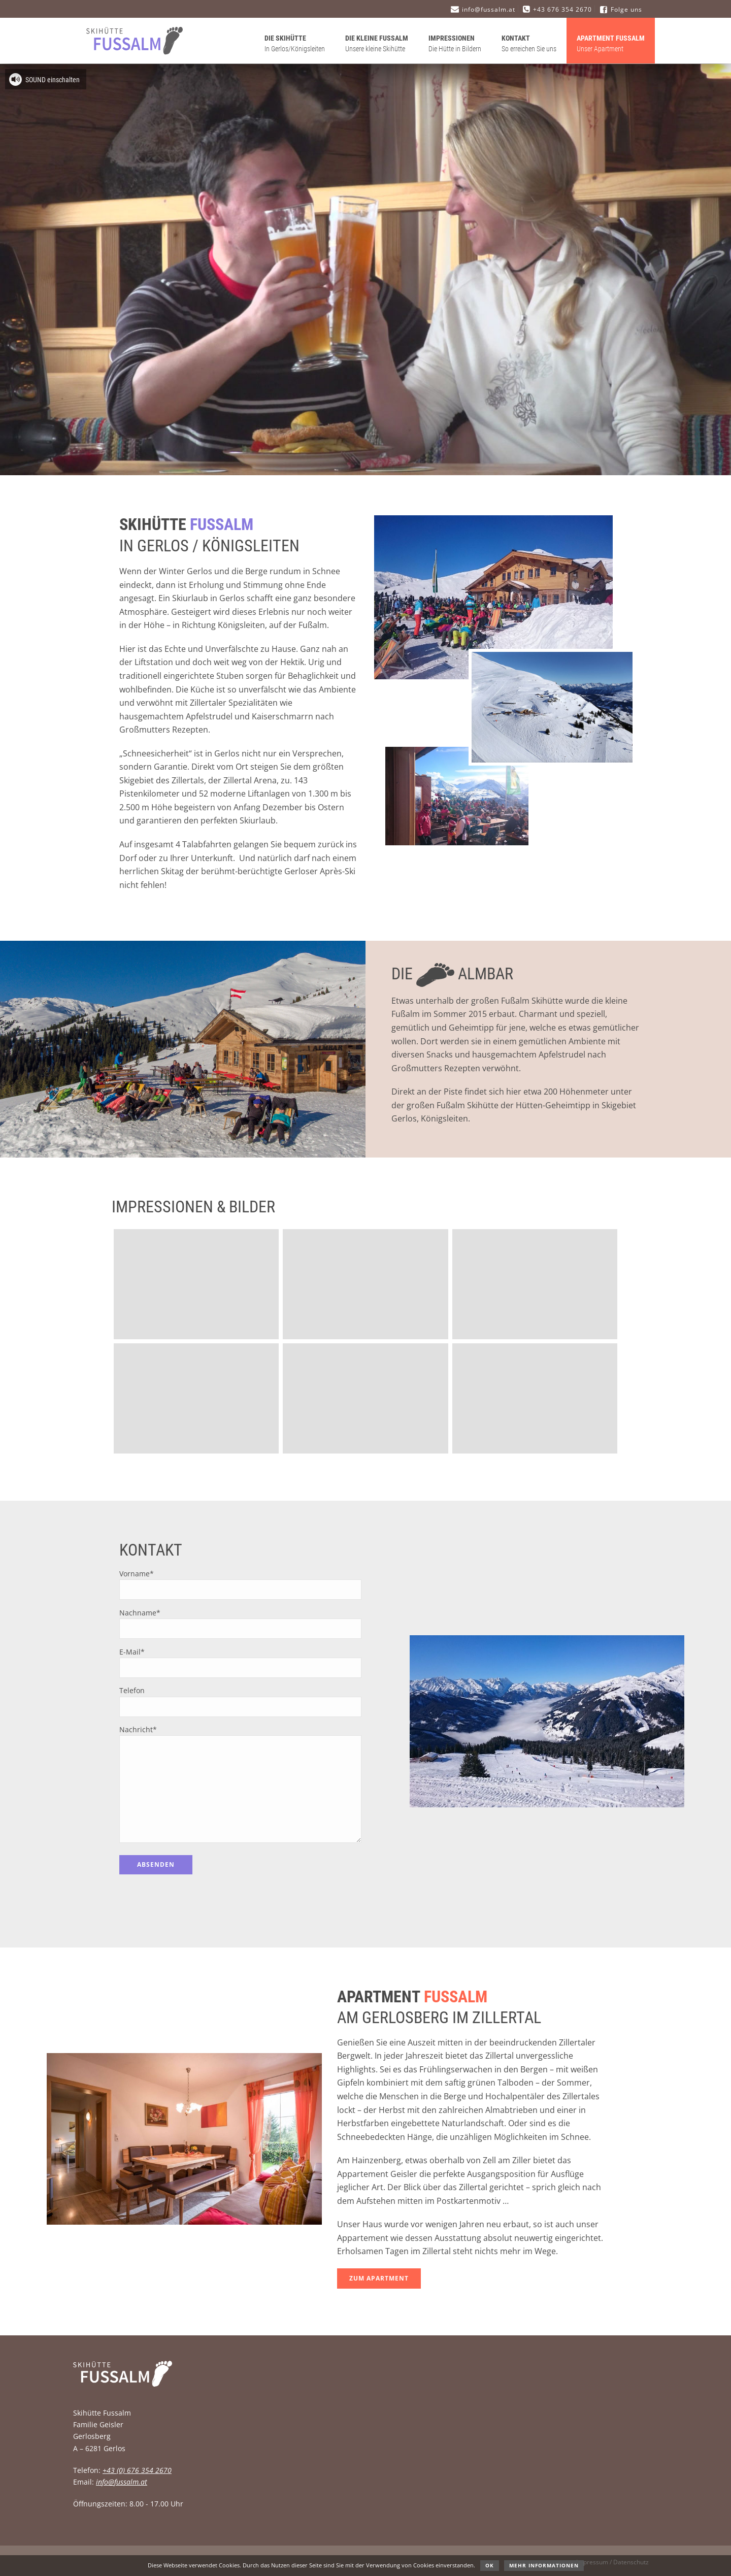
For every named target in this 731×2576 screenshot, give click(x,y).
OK (489, 2565)
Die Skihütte (294, 44)
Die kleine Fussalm (376, 44)
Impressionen (454, 44)
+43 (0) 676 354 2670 (137, 2470)
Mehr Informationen (544, 2565)
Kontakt (529, 44)
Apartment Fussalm (611, 44)
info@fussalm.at (121, 2482)
